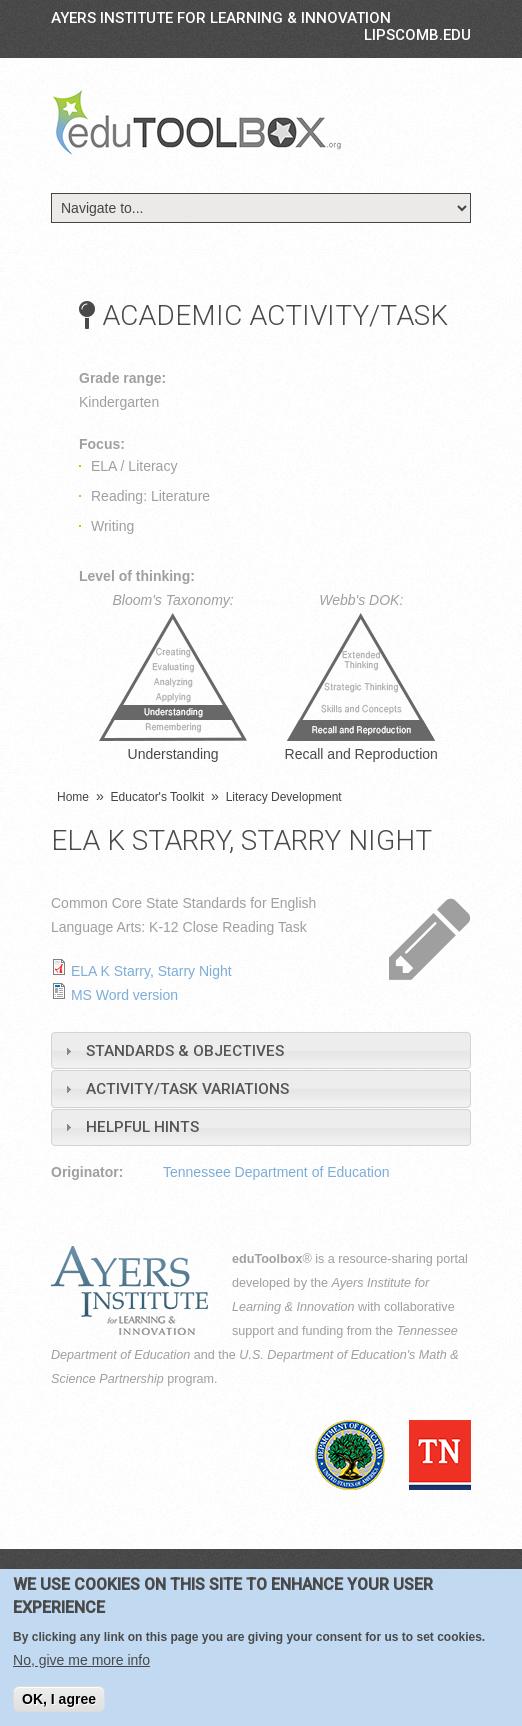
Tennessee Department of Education (276, 1172)
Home (73, 797)
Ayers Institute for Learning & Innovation (221, 18)
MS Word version (124, 995)
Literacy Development (284, 797)
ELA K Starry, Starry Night (151, 971)
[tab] (261, 1050)
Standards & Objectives (185, 1051)
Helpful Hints (142, 1127)
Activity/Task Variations (187, 1089)
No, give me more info (81, 1660)
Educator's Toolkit (157, 797)
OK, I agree (59, 1699)
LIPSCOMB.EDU (417, 35)
